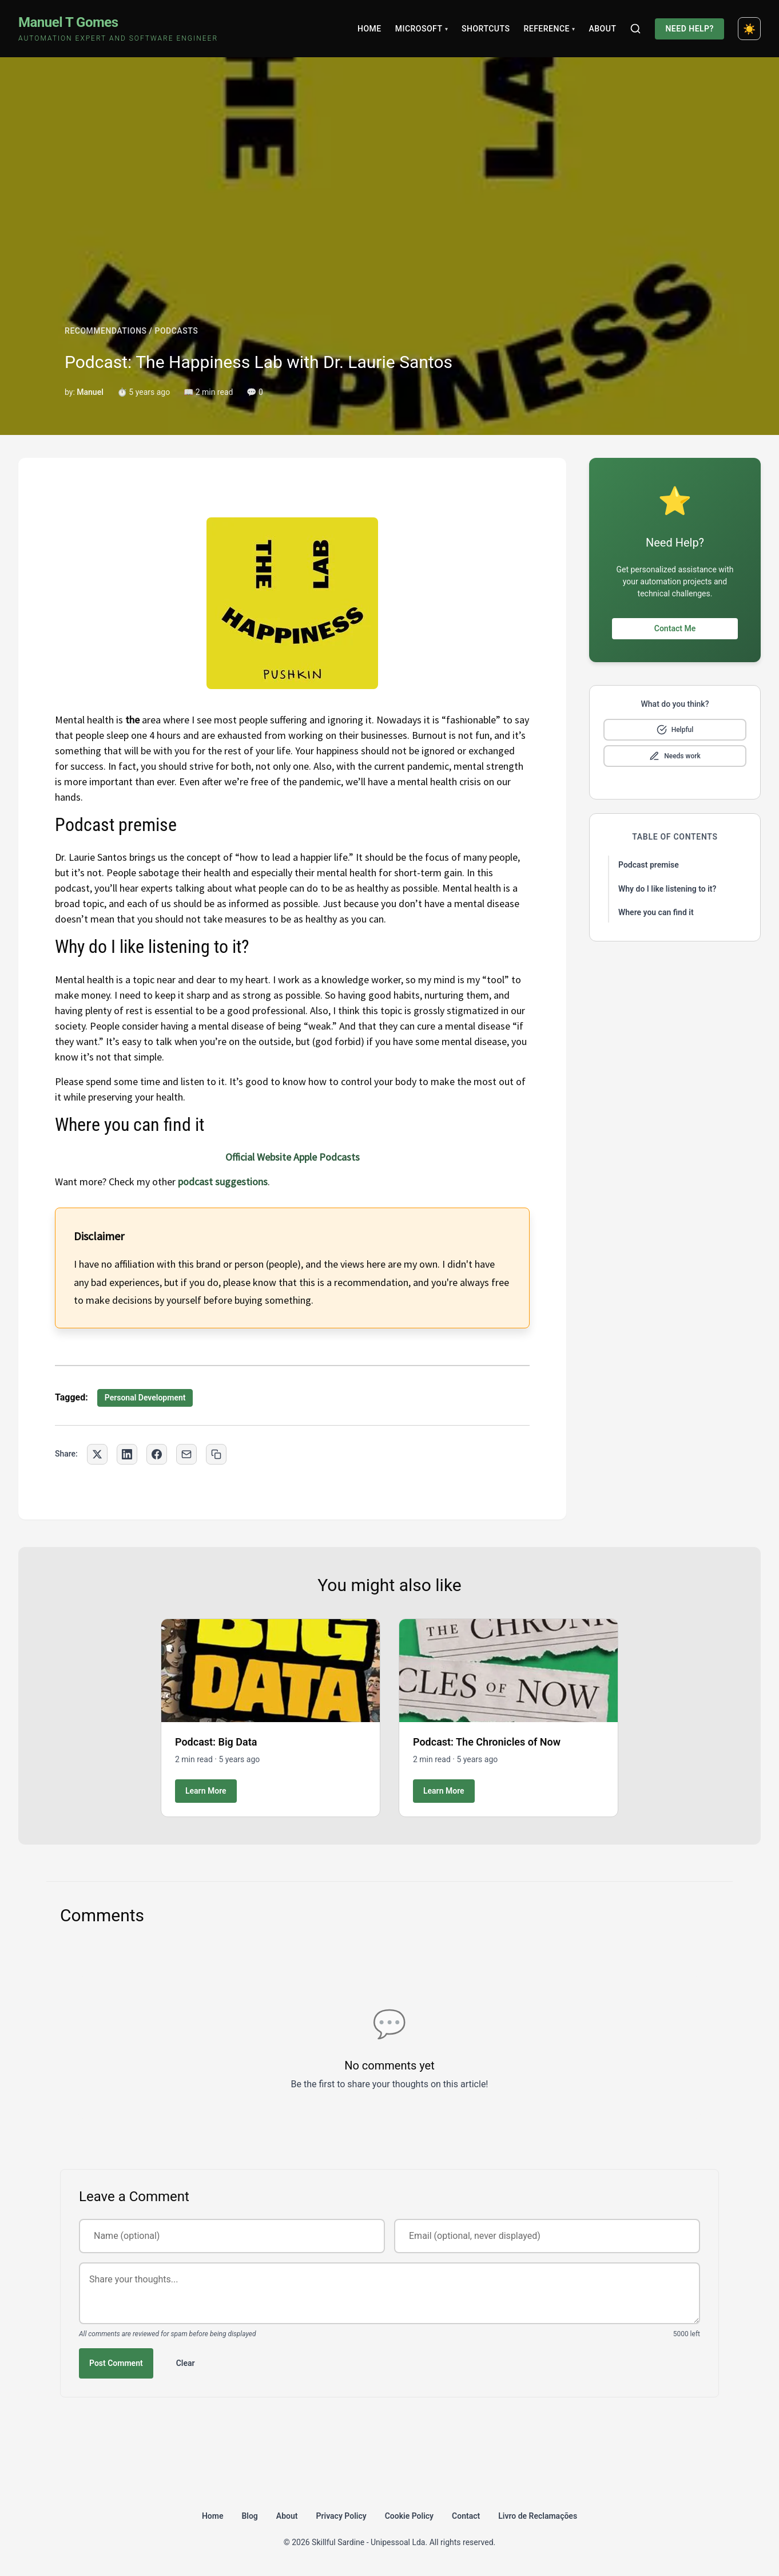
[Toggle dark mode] (749, 28)
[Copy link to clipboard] (216, 1454)
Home (369, 28)
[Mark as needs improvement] (674, 756)
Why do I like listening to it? (667, 888)
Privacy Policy (341, 2515)
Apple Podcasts (326, 1157)
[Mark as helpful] (674, 730)
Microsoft (421, 28)
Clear (185, 2363)
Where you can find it (656, 912)
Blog (249, 2515)
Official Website (258, 1157)
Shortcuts (486, 28)
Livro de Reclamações (537, 2515)
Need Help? (689, 28)
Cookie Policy (409, 2515)
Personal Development (145, 1397)
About (602, 28)
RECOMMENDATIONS (106, 330)
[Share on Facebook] (156, 1454)
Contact (466, 2515)
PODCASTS (176, 330)
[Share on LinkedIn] (127, 1454)
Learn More (205, 1790)
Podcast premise (648, 864)
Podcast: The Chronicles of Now (487, 1742)
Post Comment (116, 2363)
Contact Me (674, 628)
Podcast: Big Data (216, 1742)
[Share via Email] (186, 1454)
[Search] (635, 28)
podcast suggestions (223, 1181)
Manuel (90, 392)
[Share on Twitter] (97, 1454)
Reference (549, 28)
